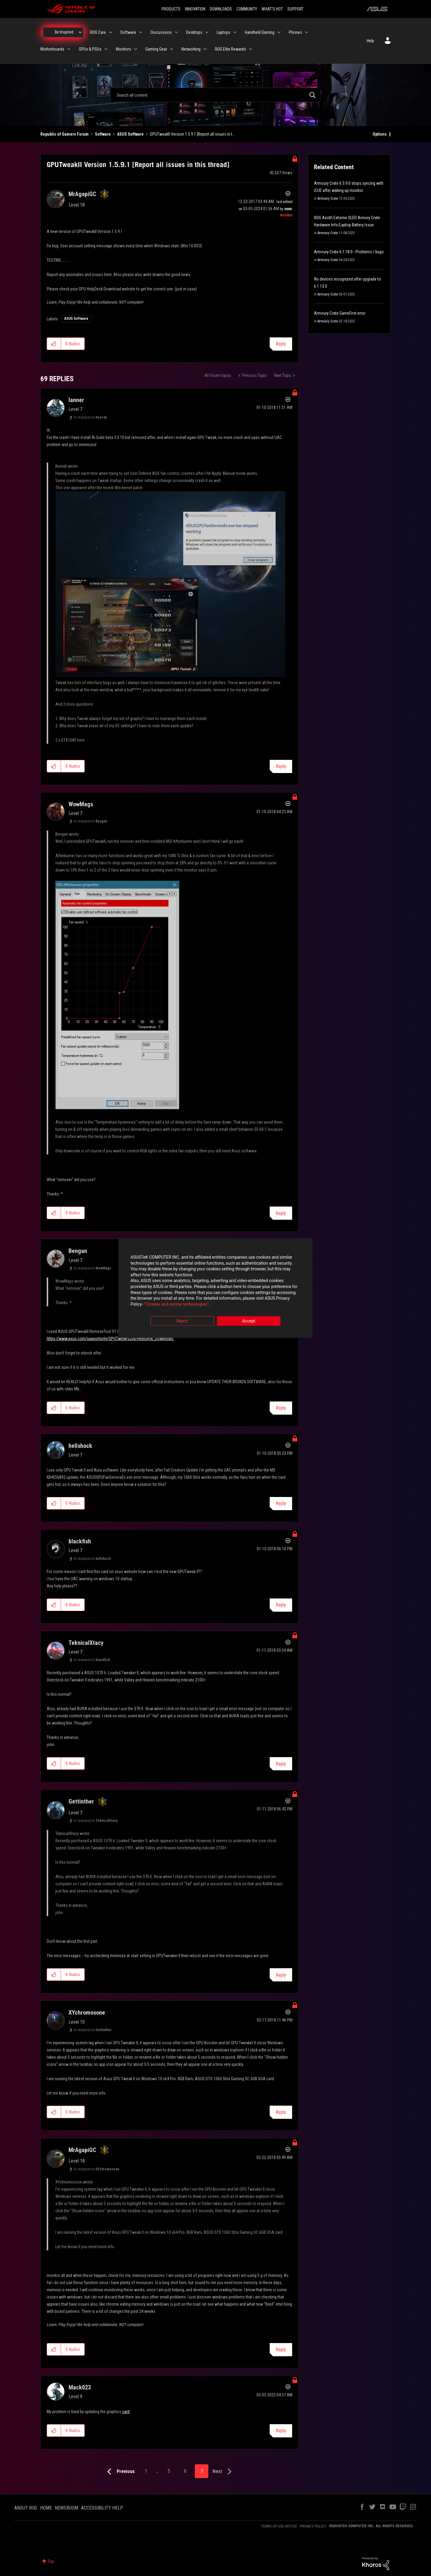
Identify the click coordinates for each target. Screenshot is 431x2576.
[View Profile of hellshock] (80, 1445)
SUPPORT (295, 9)
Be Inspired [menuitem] (64, 32)
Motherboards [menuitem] (52, 49)
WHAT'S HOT (272, 9)
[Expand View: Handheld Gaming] (279, 32)
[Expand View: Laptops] (235, 32)
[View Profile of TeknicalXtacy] (86, 1642)
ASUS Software (130, 134)
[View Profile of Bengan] (78, 1250)
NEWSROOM (66, 2508)
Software (103, 134)
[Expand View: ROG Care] (110, 32)
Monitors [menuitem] (123, 49)
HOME (46, 2508)
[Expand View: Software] (141, 32)
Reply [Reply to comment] (281, 766)
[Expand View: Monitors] (136, 49)
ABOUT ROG (25, 2508)
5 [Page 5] (169, 2471)
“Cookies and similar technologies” (176, 1304)
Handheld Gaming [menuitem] (259, 32)
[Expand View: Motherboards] (69, 49)
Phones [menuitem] (295, 32)
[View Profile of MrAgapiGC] (82, 194)
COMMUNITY (246, 9)
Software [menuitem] (128, 32)
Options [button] (380, 134)
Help (370, 40)
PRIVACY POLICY (313, 2526)
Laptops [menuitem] (223, 32)
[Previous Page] (119, 2471)
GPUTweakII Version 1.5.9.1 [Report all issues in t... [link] (192, 134)
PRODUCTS (171, 9)
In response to (90, 417)
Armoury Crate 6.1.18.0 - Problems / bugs (349, 251)
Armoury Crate (328, 198)
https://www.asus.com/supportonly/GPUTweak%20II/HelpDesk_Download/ (110, 1338)
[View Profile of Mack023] (80, 2387)
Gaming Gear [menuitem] (156, 49)
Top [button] (51, 2561)
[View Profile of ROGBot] (286, 215)
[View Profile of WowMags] (81, 804)
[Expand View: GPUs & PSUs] (106, 49)
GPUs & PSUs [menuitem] (90, 49)
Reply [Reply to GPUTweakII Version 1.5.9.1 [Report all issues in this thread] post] (281, 344)
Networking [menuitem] (191, 49)
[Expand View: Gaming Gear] (171, 49)
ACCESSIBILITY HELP (102, 2508)
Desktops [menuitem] (194, 32)
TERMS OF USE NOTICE (279, 2526)
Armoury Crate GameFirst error (339, 313)
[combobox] (215, 95)
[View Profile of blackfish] (80, 1541)
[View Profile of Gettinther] (81, 1801)
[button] (54, 344)
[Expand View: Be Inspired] (80, 32)
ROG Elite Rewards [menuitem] (230, 49)
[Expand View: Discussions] (176, 32)
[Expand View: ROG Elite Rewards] (251, 49)
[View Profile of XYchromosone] (87, 2012)
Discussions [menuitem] (161, 32)
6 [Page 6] (185, 2471)
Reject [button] (182, 1321)
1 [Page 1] (146, 2471)
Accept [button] (248, 1321)
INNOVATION (195, 9)
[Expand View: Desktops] (207, 32)
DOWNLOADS (221, 9)
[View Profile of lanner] (76, 400)
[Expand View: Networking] (205, 49)
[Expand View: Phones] (306, 32)
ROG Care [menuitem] (98, 32)
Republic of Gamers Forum (64, 134)
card (126, 2411)
